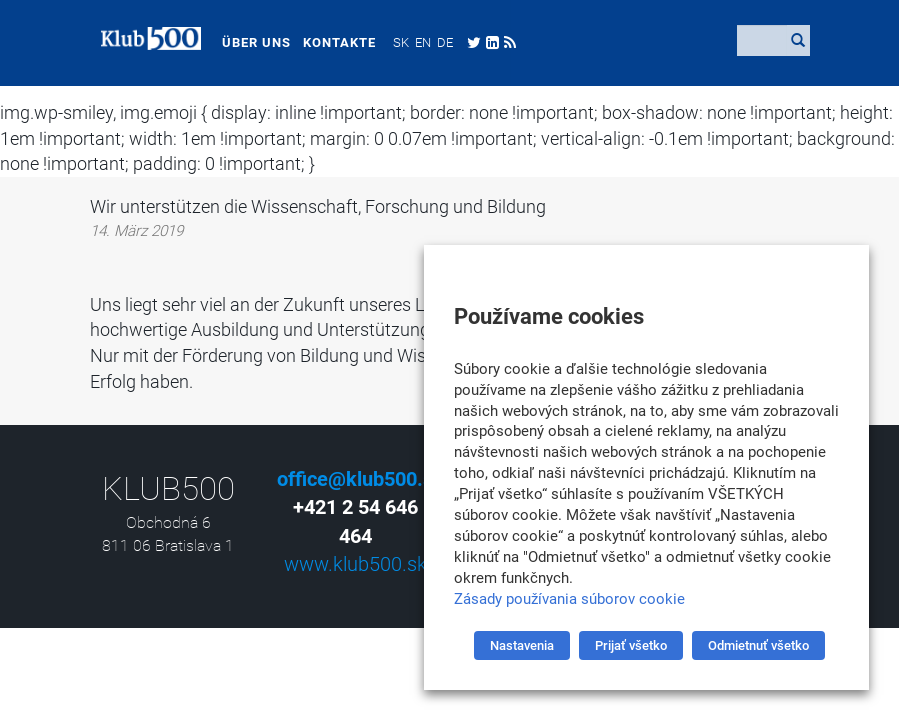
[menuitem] (390, 42)
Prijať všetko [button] (631, 645)
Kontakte (328, 42)
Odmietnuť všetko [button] (758, 645)
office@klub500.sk (360, 479)
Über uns (245, 42)
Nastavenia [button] (522, 645)
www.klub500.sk (355, 564)
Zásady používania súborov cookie (569, 599)
